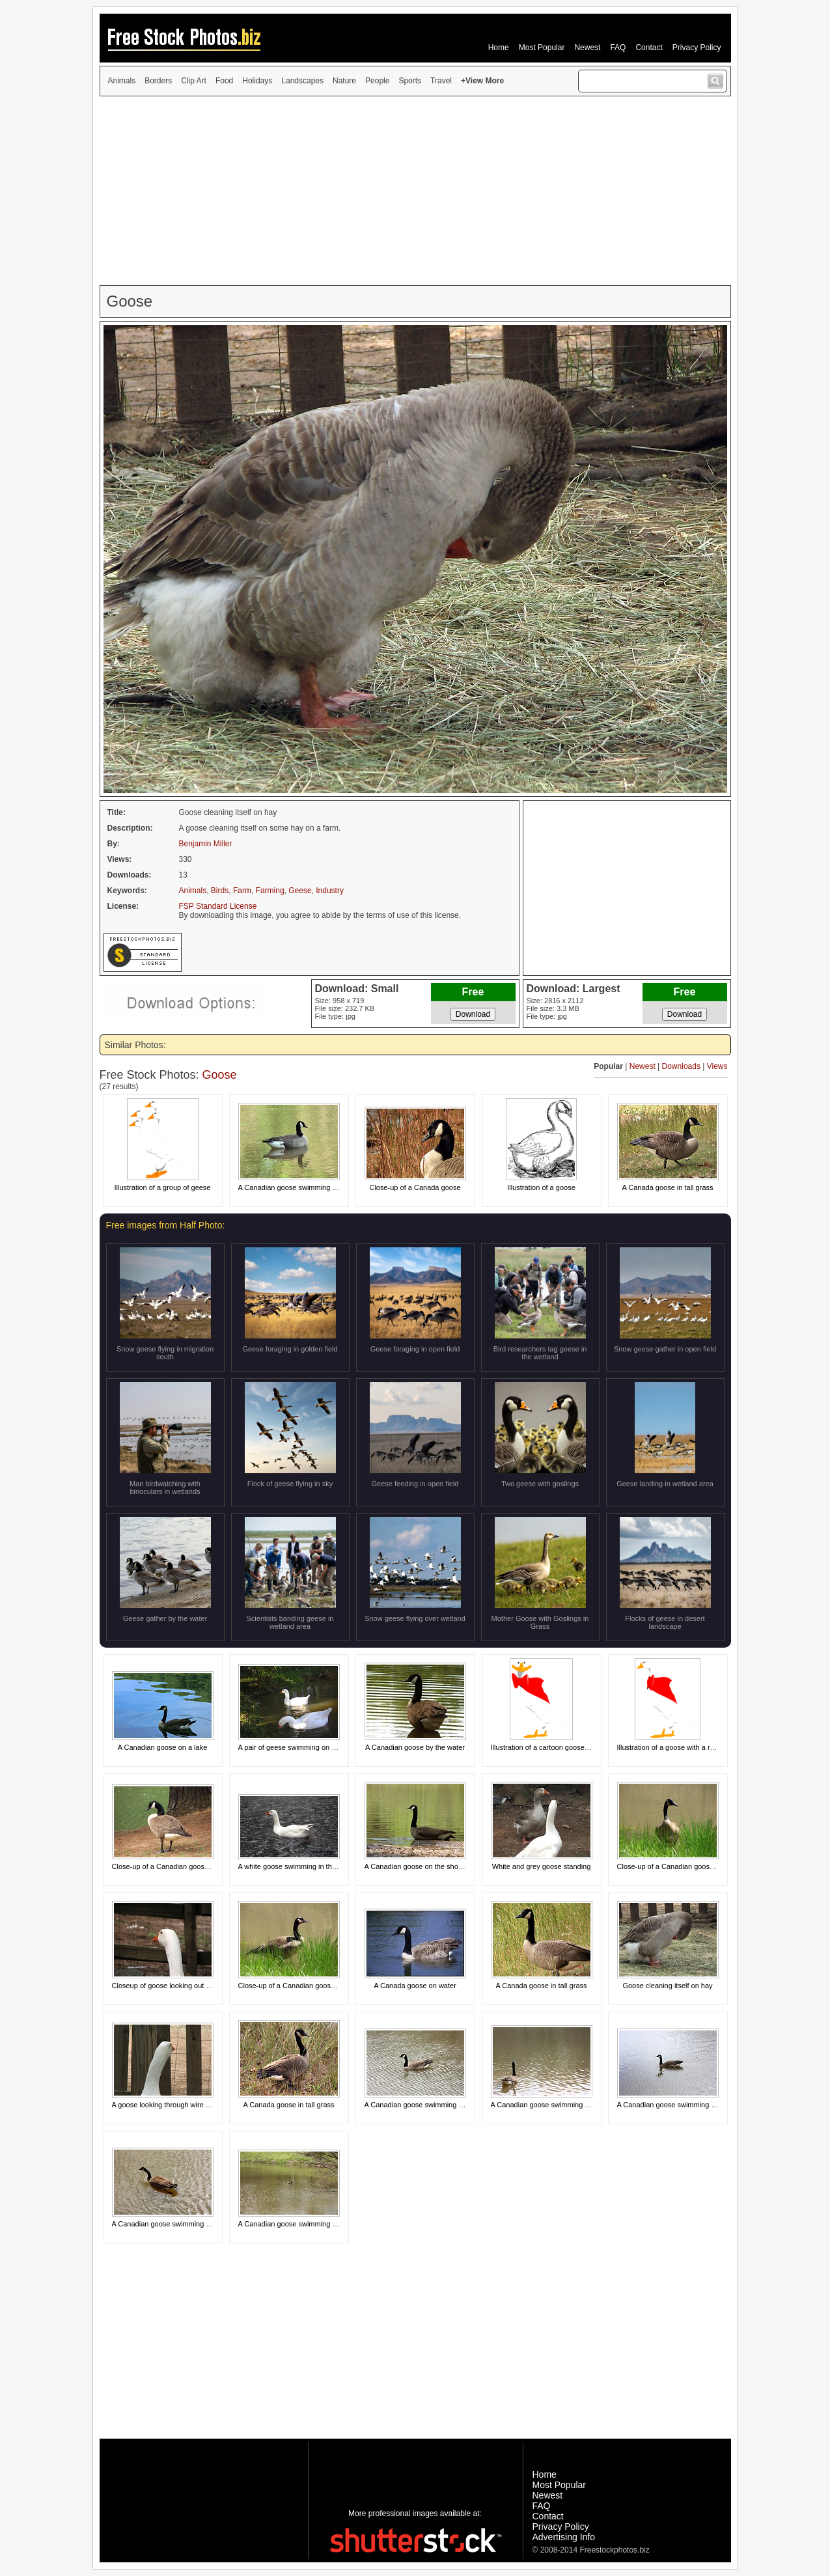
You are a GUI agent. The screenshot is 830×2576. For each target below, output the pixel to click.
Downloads (681, 1066)
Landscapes (302, 80)
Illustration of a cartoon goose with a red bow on (567, 1747)
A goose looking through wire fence (167, 2105)
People (377, 80)
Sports (409, 80)
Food (224, 80)
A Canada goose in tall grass (667, 1187)
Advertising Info (564, 2537)
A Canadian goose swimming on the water (305, 1187)
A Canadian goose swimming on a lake (426, 2105)
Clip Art (193, 80)
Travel (441, 80)
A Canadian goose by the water (415, 1747)
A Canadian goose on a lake (163, 1747)
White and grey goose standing (541, 1866)
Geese (299, 890)
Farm (242, 890)
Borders (158, 80)
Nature (344, 80)
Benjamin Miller (205, 843)
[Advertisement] (415, 191)
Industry (330, 890)
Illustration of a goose (541, 1187)
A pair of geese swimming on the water (299, 1747)
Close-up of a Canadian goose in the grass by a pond (701, 1866)
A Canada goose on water (415, 1985)
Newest (587, 47)
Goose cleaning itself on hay (667, 1985)
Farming (270, 890)
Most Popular (542, 47)
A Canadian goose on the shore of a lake (429, 1866)
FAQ (618, 47)
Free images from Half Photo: (165, 1225)
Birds (219, 890)
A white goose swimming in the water (296, 1866)
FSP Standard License (218, 906)
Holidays (257, 80)
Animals (122, 80)
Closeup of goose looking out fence (168, 1985)
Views (717, 1066)
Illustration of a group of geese (163, 1187)
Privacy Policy (696, 47)
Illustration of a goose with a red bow (675, 1747)
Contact (648, 47)
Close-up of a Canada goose (414, 1187)
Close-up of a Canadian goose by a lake (176, 1866)
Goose (219, 1074)
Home (498, 47)
